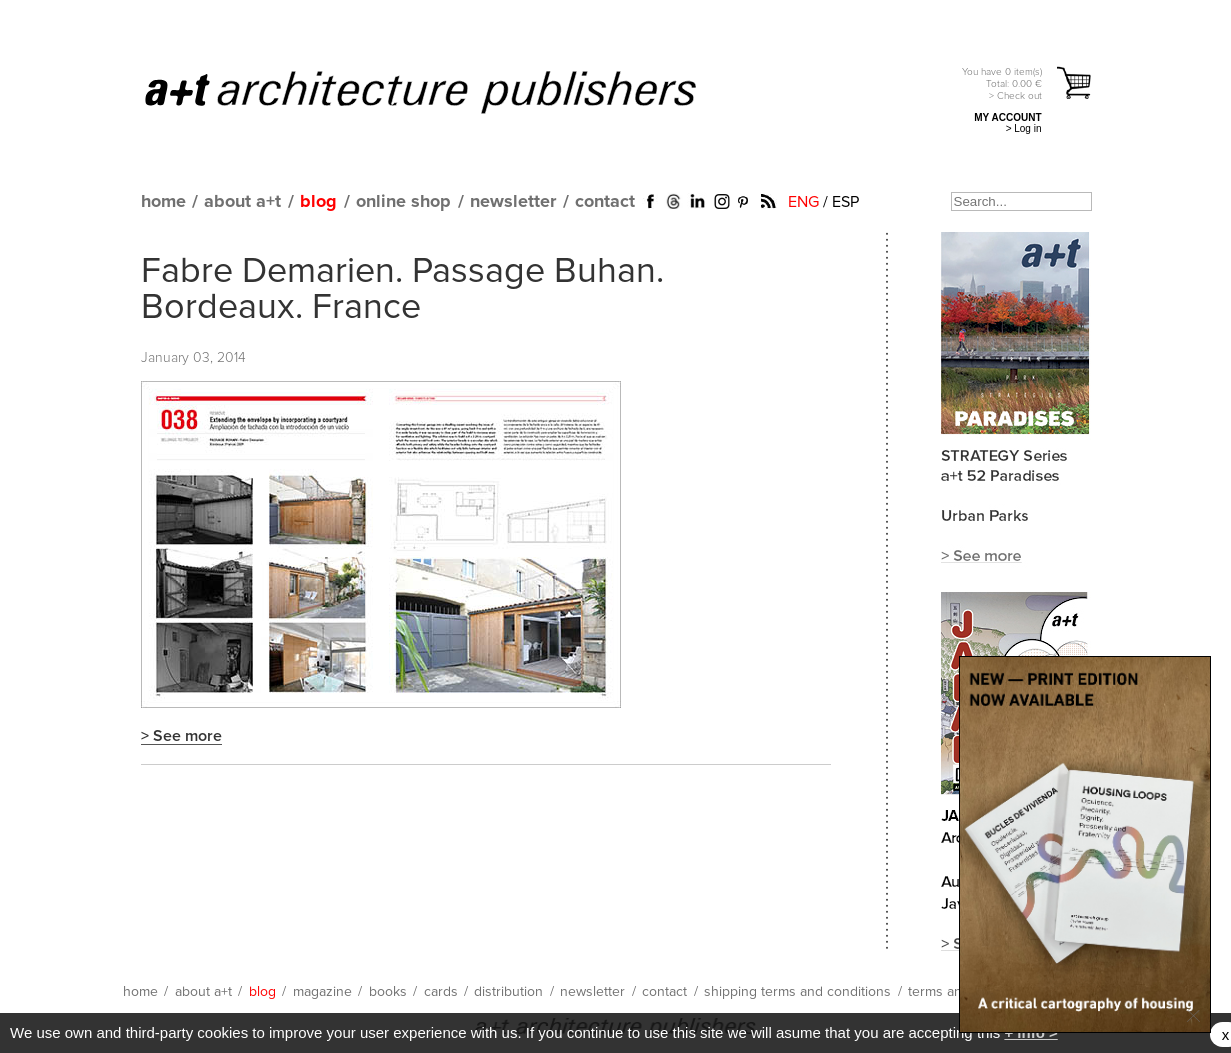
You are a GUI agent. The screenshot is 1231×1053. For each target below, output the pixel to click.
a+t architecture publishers (445, 91)
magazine (322, 992)
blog (318, 202)
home (163, 202)
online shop (403, 202)
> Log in (1024, 128)
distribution (508, 992)
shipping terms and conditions (797, 992)
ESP (845, 202)
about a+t (242, 202)
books (388, 992)
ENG (803, 202)
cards (441, 992)
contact (605, 202)
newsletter (513, 202)
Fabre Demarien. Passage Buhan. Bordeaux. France (402, 290)
